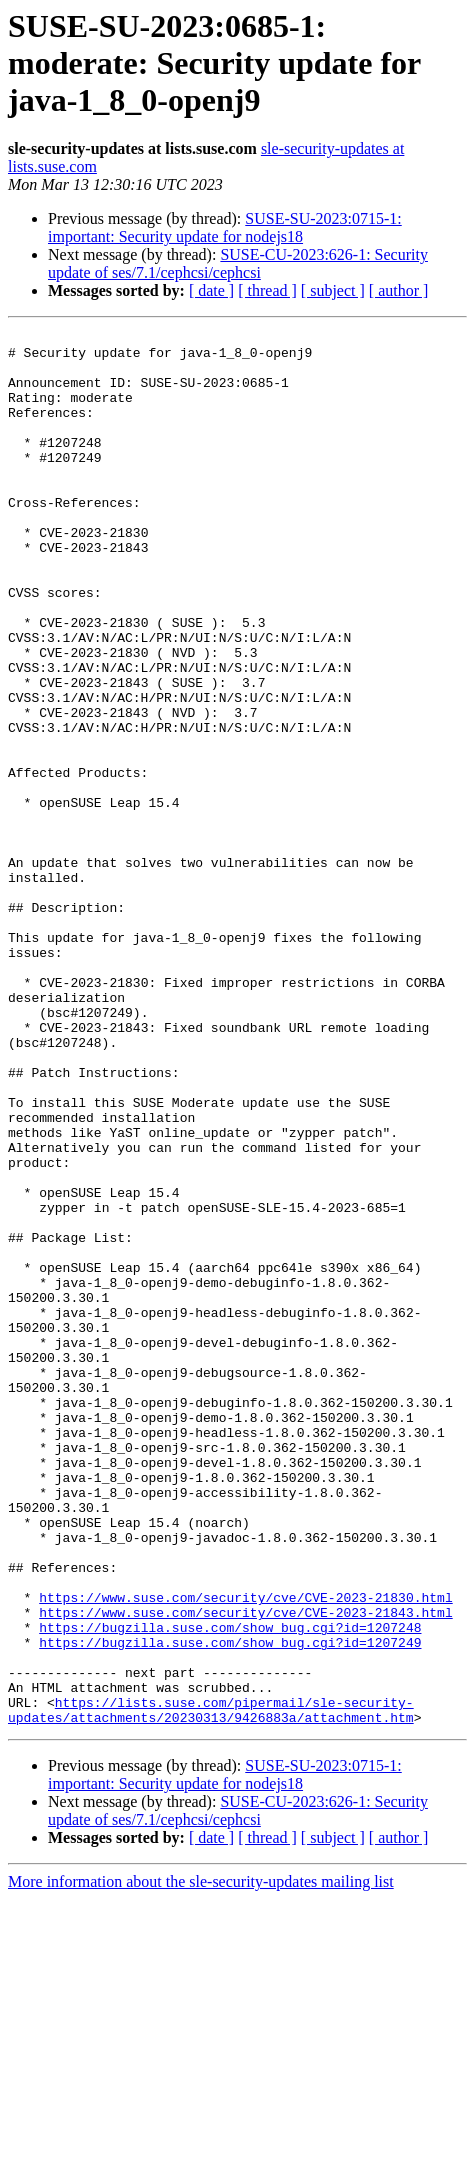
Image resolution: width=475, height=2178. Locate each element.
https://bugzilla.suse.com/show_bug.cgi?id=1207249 (230, 1906)
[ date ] (211, 290)
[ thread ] (267, 290)
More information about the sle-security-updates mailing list (201, 2160)
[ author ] (399, 290)
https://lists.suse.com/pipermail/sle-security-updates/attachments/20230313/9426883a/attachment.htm (211, 1987)
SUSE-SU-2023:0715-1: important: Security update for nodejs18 (225, 227)
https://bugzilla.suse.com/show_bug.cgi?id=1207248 (230, 1888)
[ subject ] (333, 290)
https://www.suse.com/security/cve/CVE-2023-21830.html (245, 1852)
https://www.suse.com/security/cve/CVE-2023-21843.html (245, 1870)
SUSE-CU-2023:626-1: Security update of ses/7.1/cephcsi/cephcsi (238, 263)
